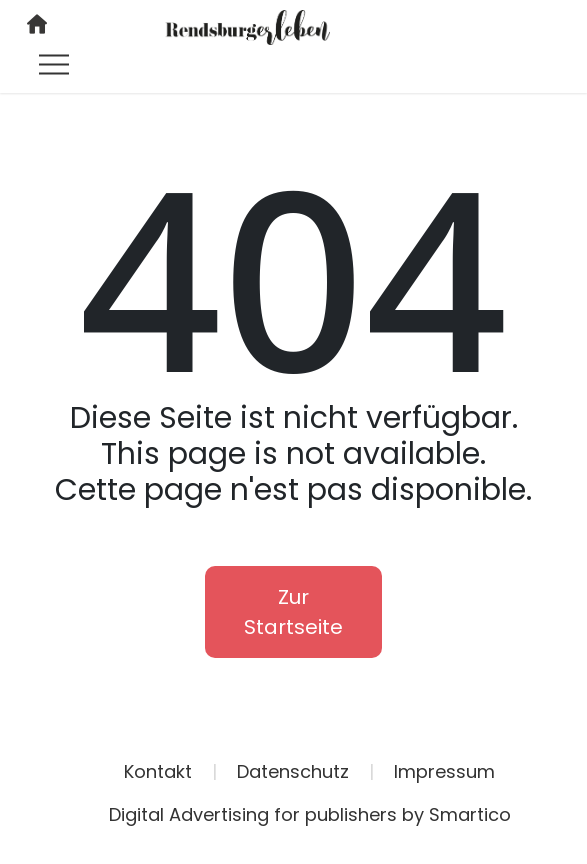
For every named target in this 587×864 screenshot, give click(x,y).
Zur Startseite (293, 612)
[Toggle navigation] (54, 64)
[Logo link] (247, 26)
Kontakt (158, 771)
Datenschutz (293, 771)
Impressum (444, 771)
